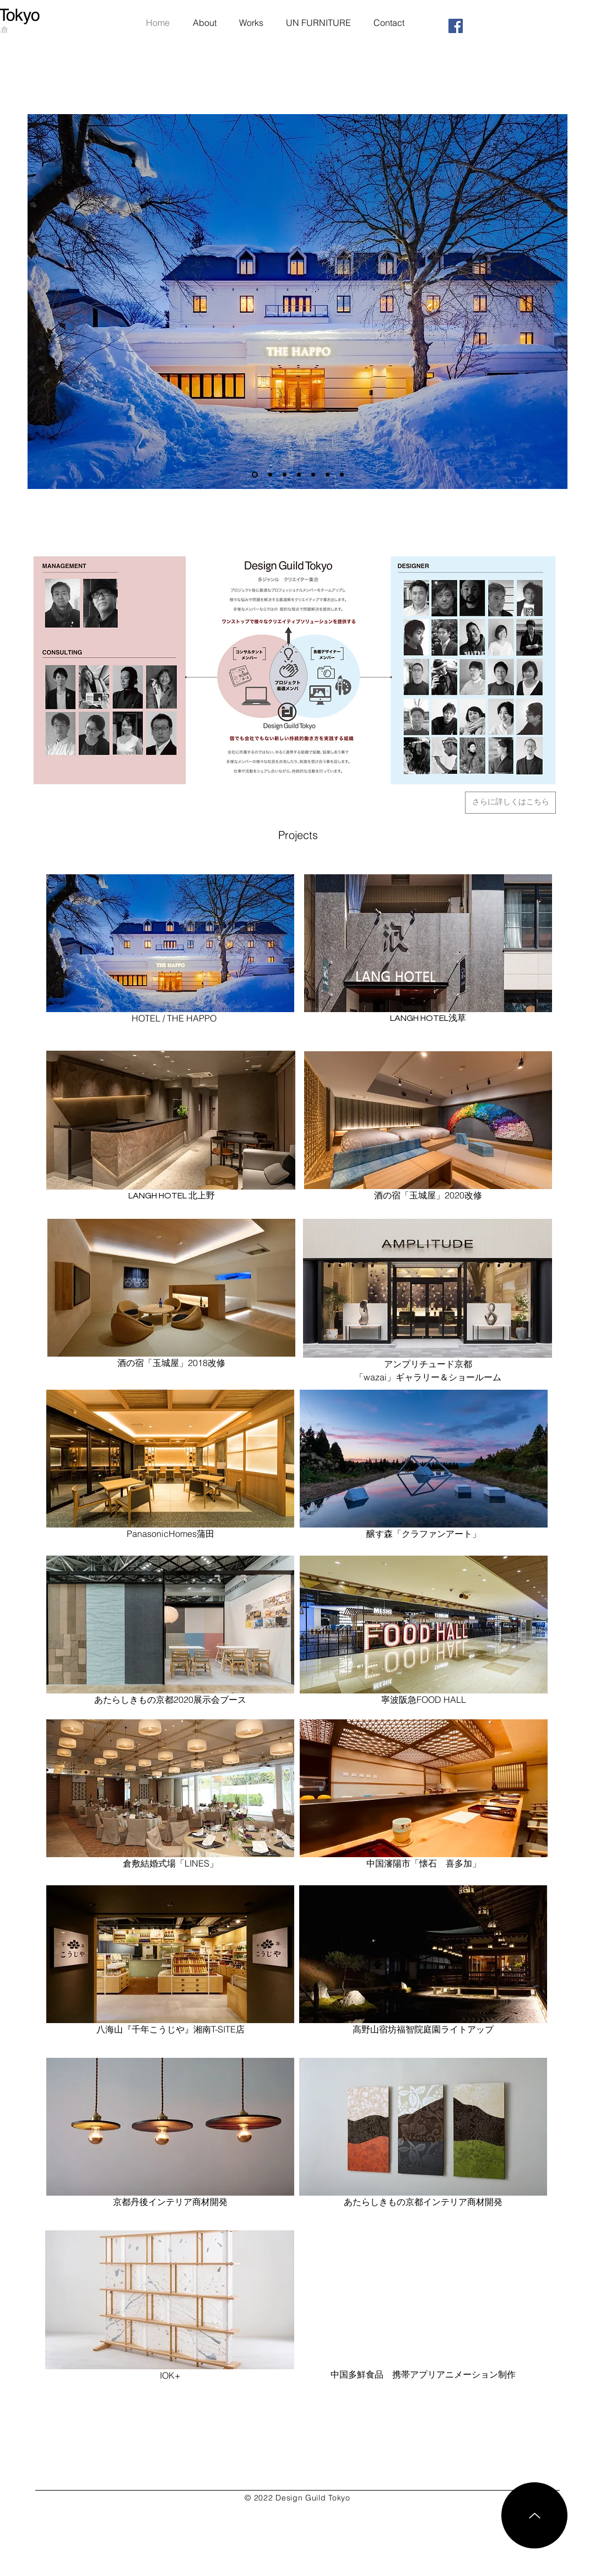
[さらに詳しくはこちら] (510, 803)
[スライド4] (342, 475)
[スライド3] (313, 475)
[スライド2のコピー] (270, 475)
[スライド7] (255, 475)
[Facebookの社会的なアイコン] (455, 26)
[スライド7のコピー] (299, 475)
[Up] (534, 2515)
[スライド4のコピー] (327, 475)
